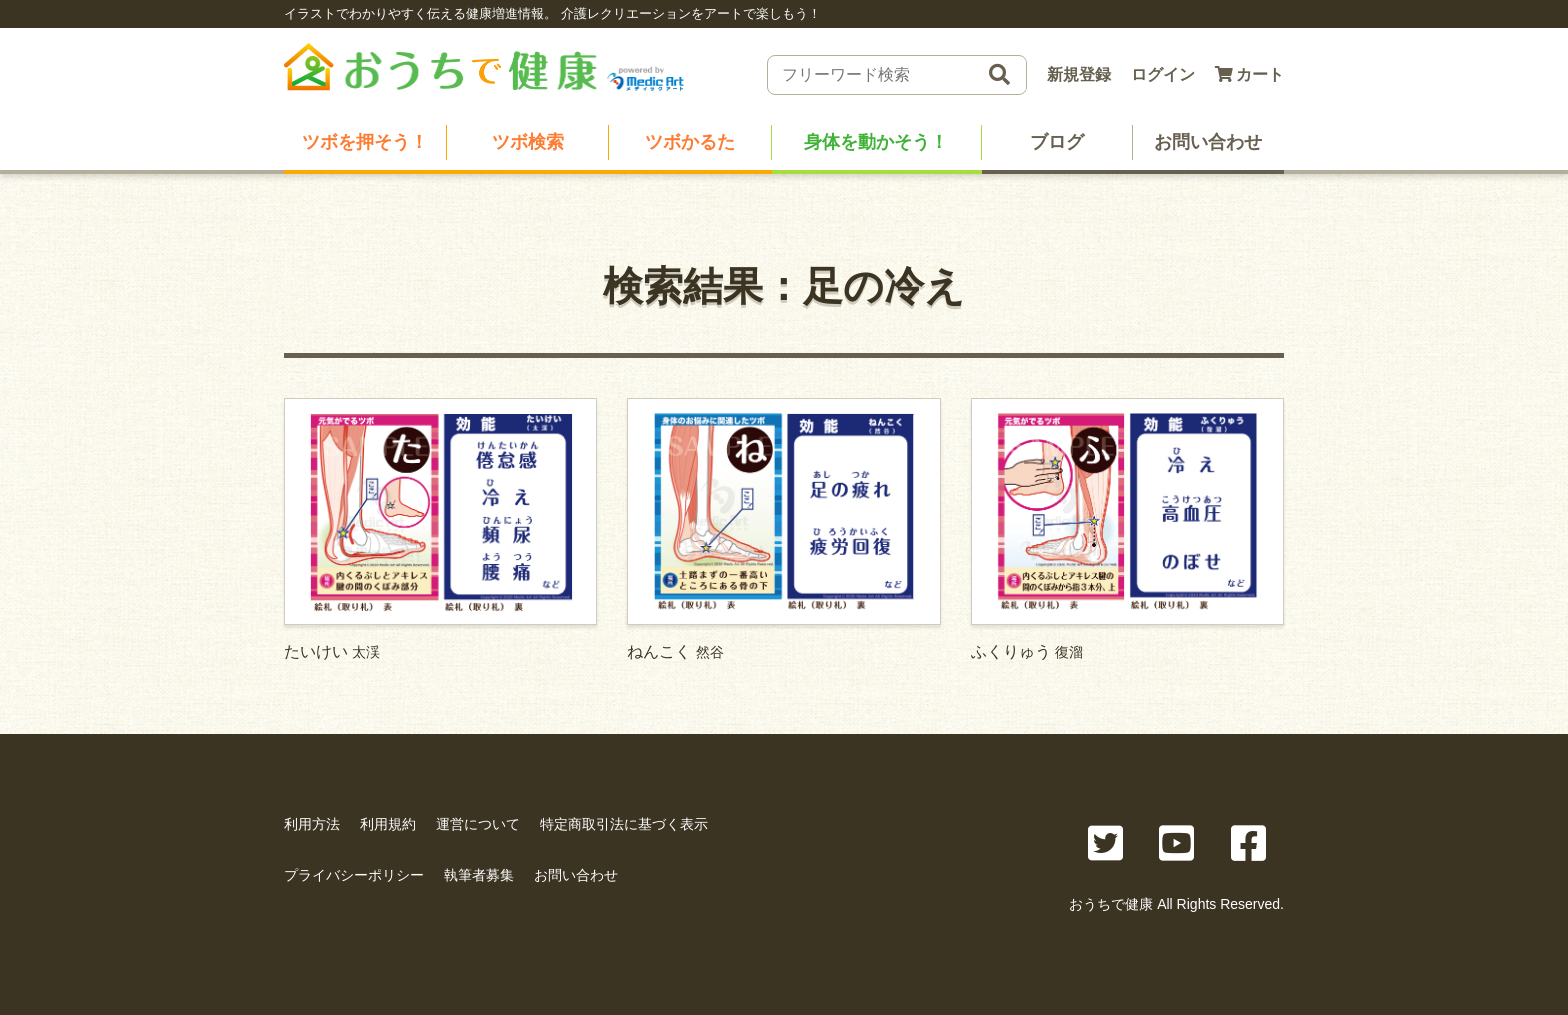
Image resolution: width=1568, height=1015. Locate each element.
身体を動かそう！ (876, 142)
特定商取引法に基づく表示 (624, 824)
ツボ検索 (528, 142)
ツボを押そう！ (365, 142)
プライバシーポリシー (354, 875)
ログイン (1163, 74)
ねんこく (783, 529)
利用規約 (388, 824)
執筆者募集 (479, 875)
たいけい (440, 529)
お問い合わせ (1208, 142)
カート (1249, 74)
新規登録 (1079, 74)
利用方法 (312, 824)
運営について (478, 824)
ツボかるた (690, 142)
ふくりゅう (1127, 529)
